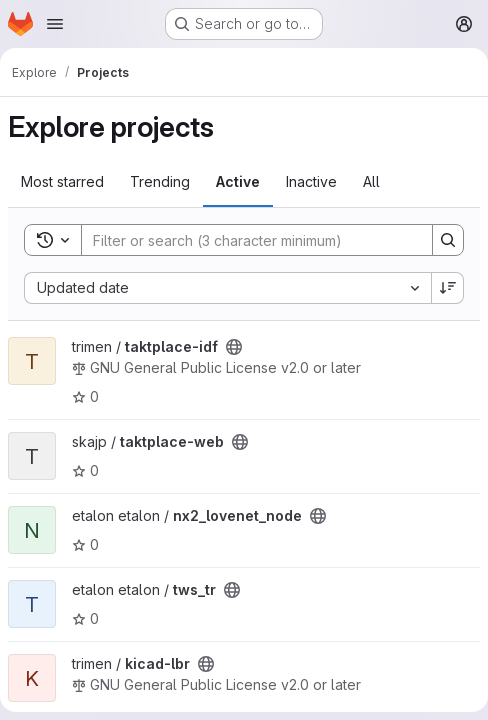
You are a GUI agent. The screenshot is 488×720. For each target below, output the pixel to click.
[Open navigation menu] (55, 24)
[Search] (247, 240)
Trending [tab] (160, 181)
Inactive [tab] (311, 181)
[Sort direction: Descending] (448, 288)
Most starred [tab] (62, 181)
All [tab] (371, 181)
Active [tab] (238, 181)
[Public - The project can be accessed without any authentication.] (234, 347)
